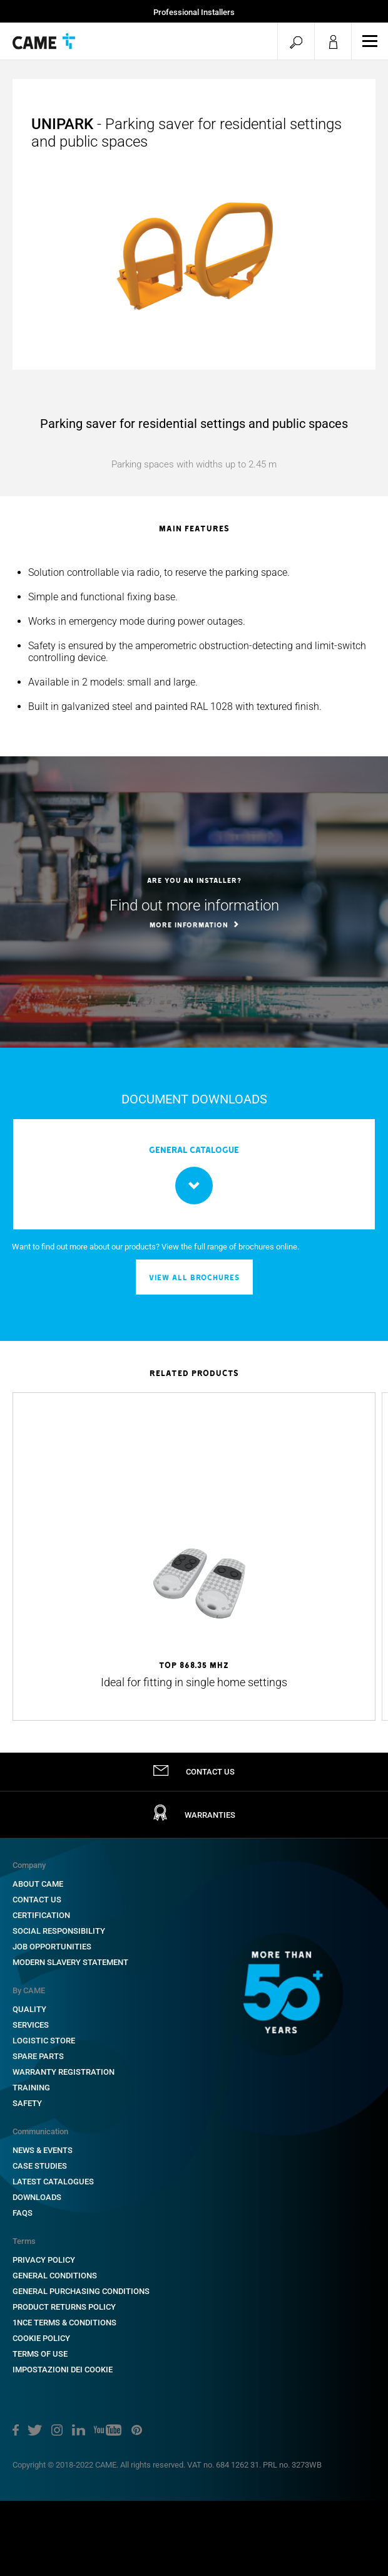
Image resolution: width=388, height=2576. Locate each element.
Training (31, 2087)
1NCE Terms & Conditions (64, 2322)
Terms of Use (40, 2354)
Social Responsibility (59, 1931)
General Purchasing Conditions (81, 2291)
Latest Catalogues (53, 2181)
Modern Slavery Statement (70, 1962)
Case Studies (40, 2166)
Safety (27, 2103)
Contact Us (37, 1899)
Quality (29, 2009)
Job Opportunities (52, 1946)
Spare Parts (38, 2056)
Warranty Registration (64, 2072)
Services (31, 2025)
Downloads (37, 2197)
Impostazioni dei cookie (63, 2369)
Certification (41, 1915)
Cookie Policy (41, 2338)
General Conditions (55, 2275)
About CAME (38, 1884)
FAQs (23, 2213)
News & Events (43, 2150)
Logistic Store (44, 2040)
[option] (194, 639)
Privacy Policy (44, 2260)
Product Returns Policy (64, 2307)
